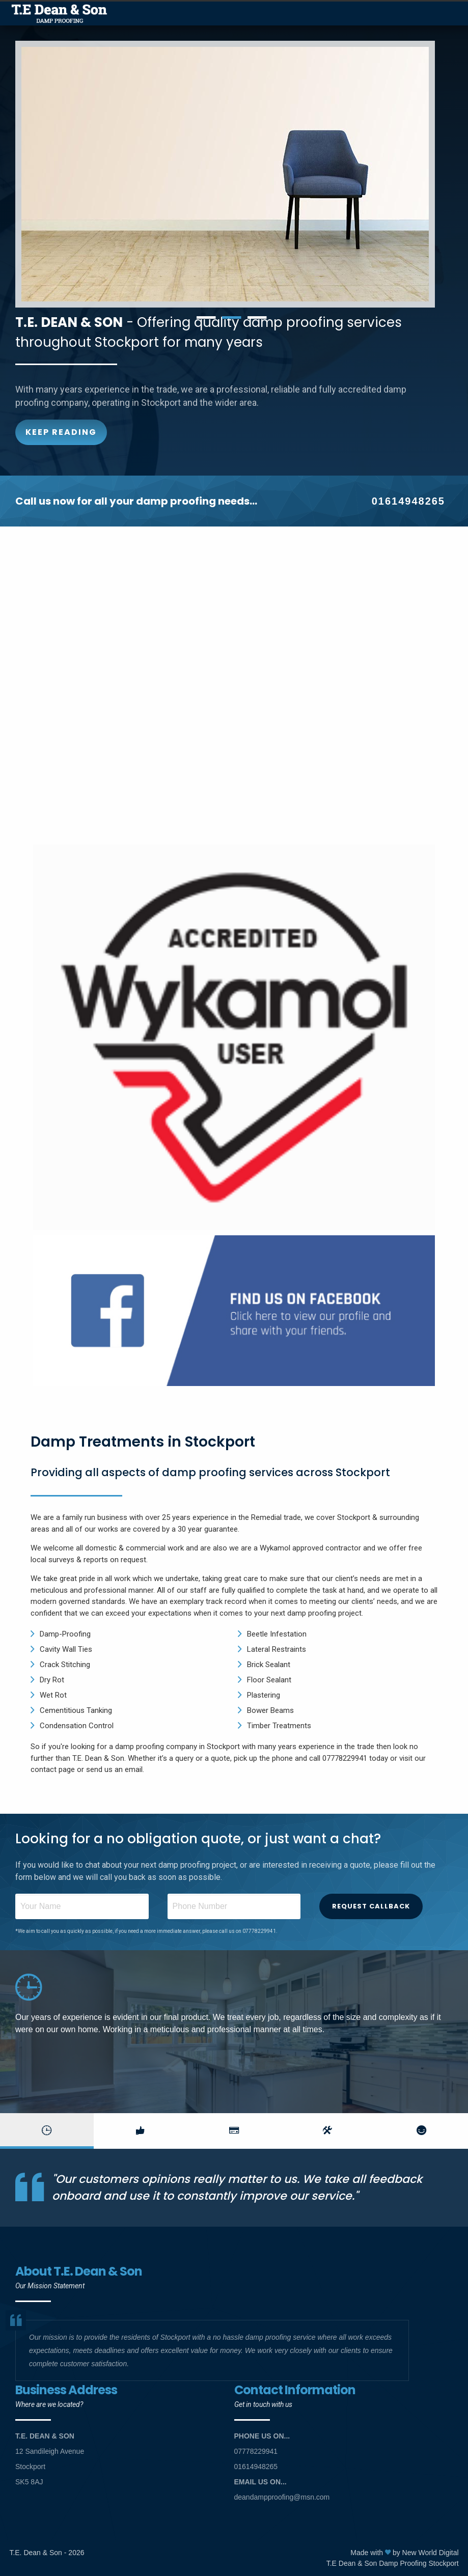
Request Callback (371, 1906)
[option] (234, 174)
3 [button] (257, 318)
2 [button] (232, 318)
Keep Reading (61, 432)
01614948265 (408, 501)
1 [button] (206, 318)
